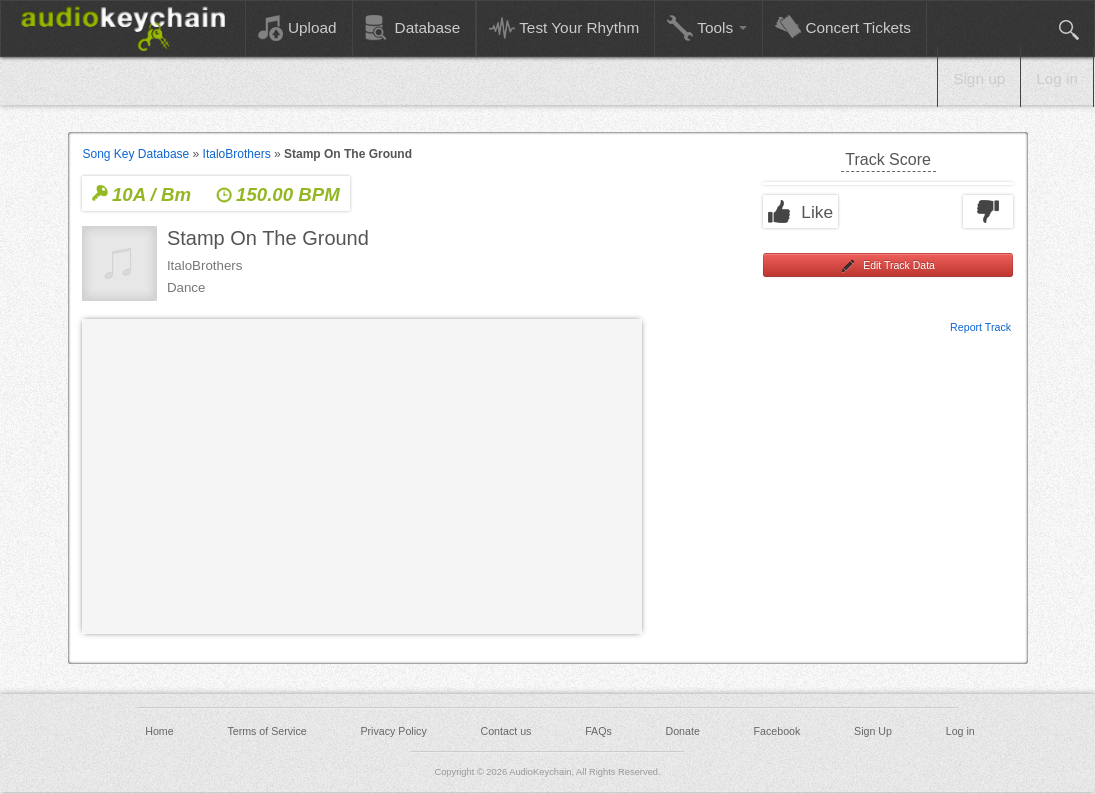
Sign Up (873, 731)
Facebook (777, 731)
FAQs (598, 731)
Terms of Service (266, 731)
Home (159, 731)
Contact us (505, 731)
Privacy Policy (393, 731)
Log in (1057, 78)
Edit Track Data (888, 266)
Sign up (979, 78)
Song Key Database (136, 154)
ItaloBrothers (237, 154)
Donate (682, 731)
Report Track (980, 326)
